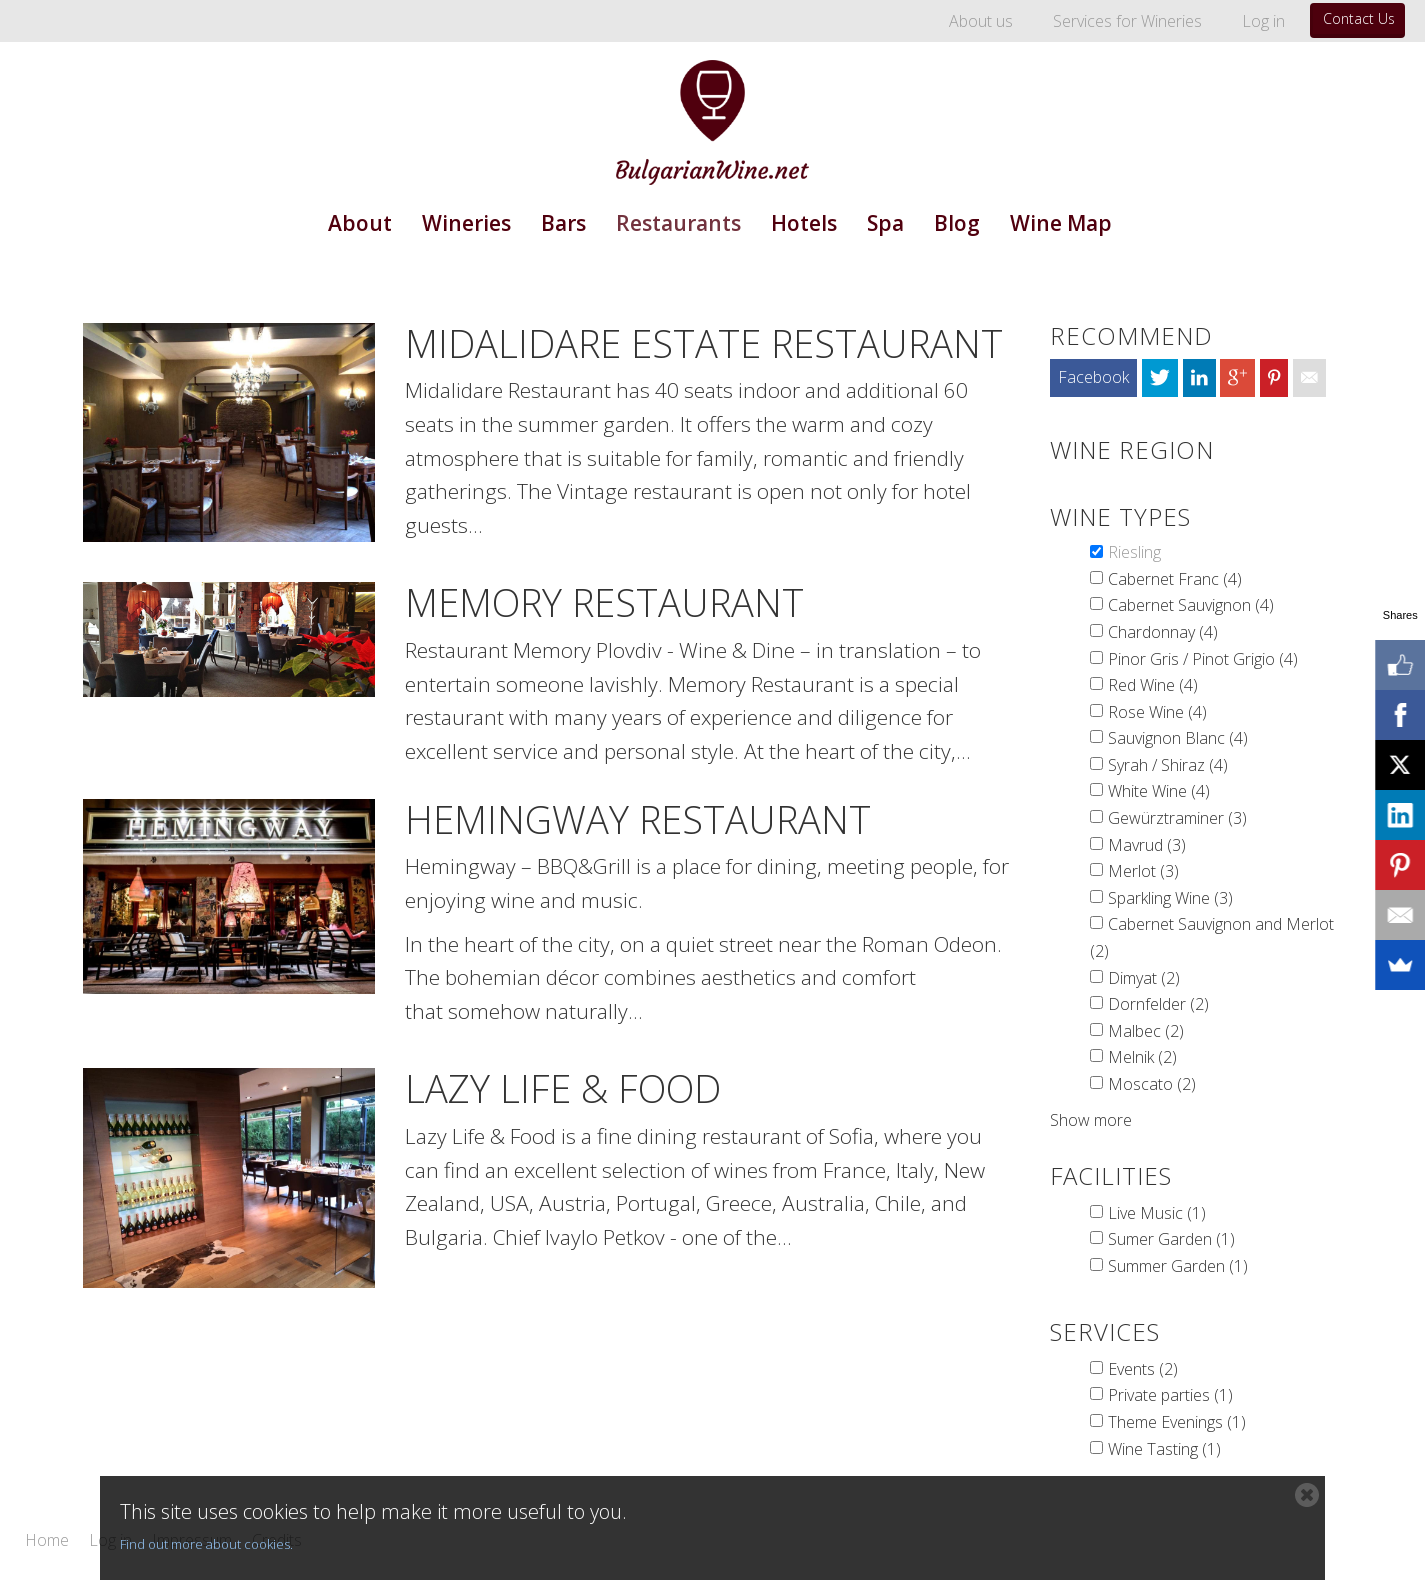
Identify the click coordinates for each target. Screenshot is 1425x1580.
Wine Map (1061, 223)
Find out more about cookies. (206, 1544)
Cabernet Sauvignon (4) (1191, 605)
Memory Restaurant (604, 602)
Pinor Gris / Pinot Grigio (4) (1203, 659)
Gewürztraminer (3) (1177, 818)
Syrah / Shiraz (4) (1168, 765)
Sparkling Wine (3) (1170, 898)
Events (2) (1143, 1369)
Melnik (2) (1142, 1057)
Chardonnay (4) (1163, 632)
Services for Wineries (1127, 21)
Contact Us (1359, 18)
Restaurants (678, 223)
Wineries (466, 223)
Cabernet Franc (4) (1175, 579)
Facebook (1093, 377)
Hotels (804, 223)
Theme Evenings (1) (1177, 1422)
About (360, 223)
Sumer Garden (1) (1171, 1239)
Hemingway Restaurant (638, 819)
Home (47, 1541)
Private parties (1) (1170, 1395)
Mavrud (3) (1147, 845)
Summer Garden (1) (1178, 1266)
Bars (563, 223)
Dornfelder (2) (1158, 1004)
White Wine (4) (1159, 791)
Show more (1091, 1120)
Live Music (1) (1157, 1213)
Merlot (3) (1143, 871)
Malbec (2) (1146, 1031)
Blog (957, 223)
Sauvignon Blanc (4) (1178, 738)
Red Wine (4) (1153, 685)
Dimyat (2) (1144, 978)
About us (981, 21)
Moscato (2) (1152, 1084)
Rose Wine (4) (1157, 712)
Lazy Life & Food (563, 1088)
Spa (885, 223)
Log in (1263, 21)
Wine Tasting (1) (1164, 1449)
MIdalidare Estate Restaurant (704, 343)
